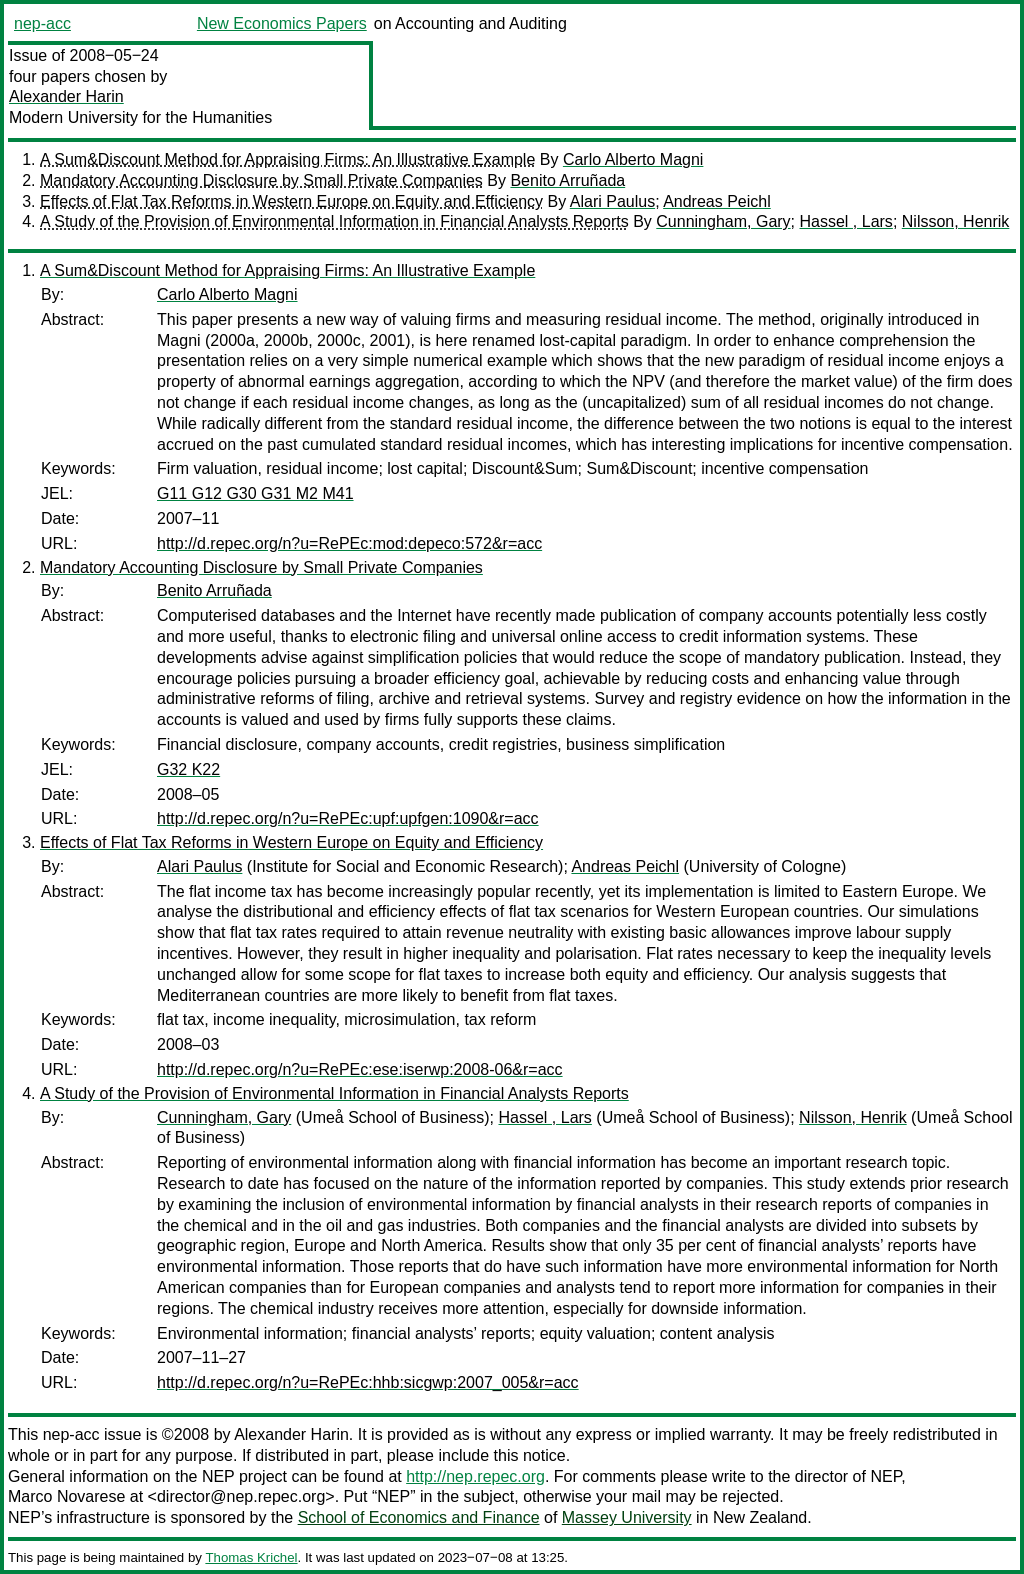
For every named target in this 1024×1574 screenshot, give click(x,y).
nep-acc (42, 23)
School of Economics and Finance (419, 1517)
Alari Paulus (612, 201)
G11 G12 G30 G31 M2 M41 (255, 493)
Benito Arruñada (567, 180)
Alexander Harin (66, 96)
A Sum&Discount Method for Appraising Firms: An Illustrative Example (287, 159)
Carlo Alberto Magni (633, 159)
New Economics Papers (282, 23)
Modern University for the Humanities (140, 117)
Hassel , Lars (846, 221)
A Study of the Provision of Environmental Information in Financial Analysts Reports (334, 221)
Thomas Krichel (251, 1557)
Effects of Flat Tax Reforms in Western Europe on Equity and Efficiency (291, 201)
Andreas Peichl (717, 201)
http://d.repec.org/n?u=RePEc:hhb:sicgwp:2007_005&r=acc (368, 1382)
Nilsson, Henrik (956, 221)
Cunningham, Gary (723, 221)
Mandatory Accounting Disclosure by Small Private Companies (261, 180)
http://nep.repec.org (475, 1476)
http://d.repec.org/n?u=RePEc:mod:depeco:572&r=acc (349, 543)
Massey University (627, 1517)
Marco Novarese (66, 1496)
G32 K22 (188, 769)
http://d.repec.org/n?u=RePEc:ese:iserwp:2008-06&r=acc (360, 1069)
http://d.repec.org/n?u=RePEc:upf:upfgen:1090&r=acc (348, 818)
